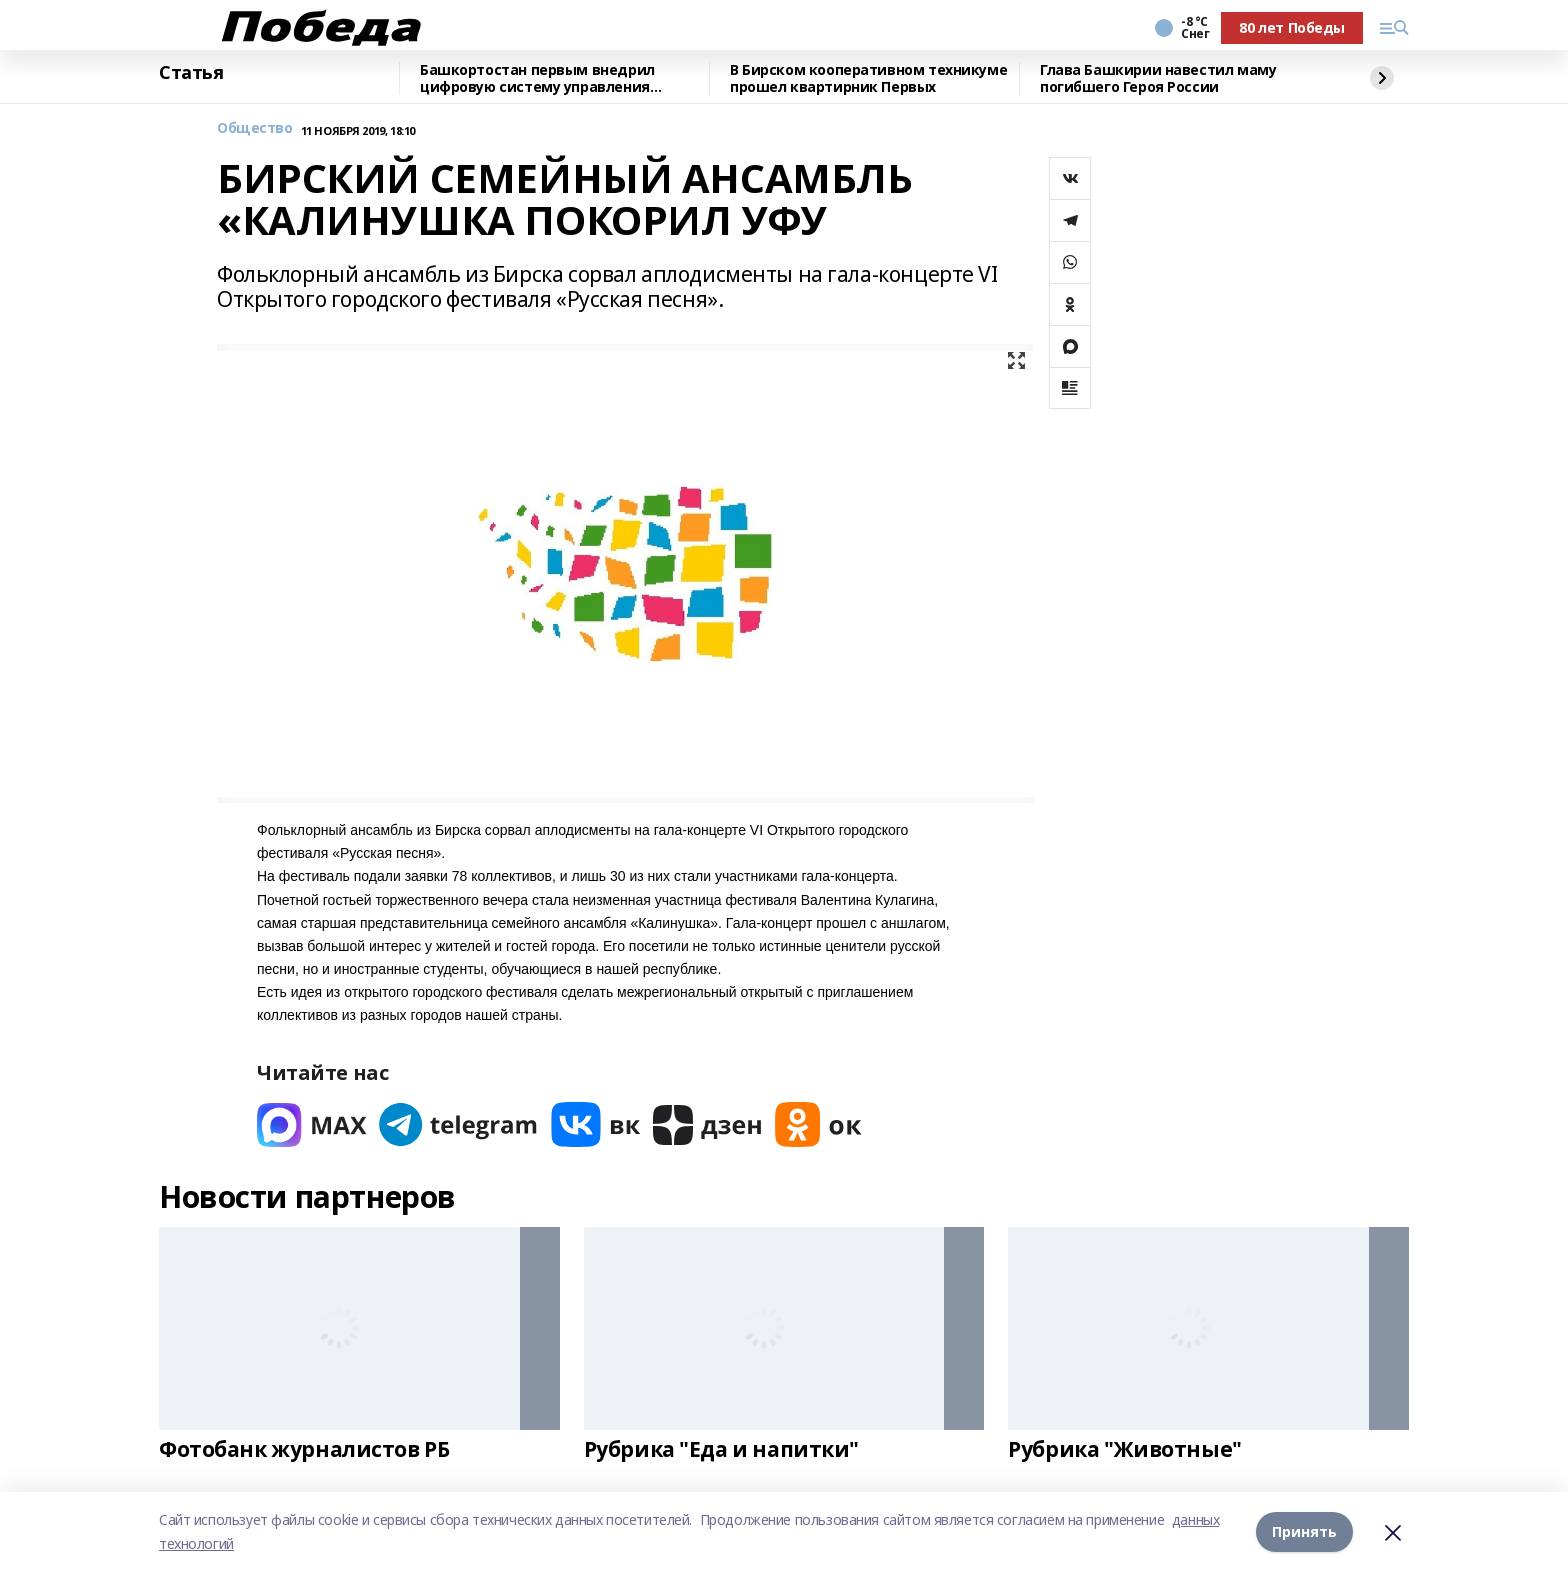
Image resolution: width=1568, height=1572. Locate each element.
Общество (255, 128)
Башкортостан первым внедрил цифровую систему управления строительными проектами (537, 78)
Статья (191, 73)
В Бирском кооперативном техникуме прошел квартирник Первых (868, 78)
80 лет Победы (1292, 27)
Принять (1304, 1531)
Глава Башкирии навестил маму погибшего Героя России (1158, 78)
